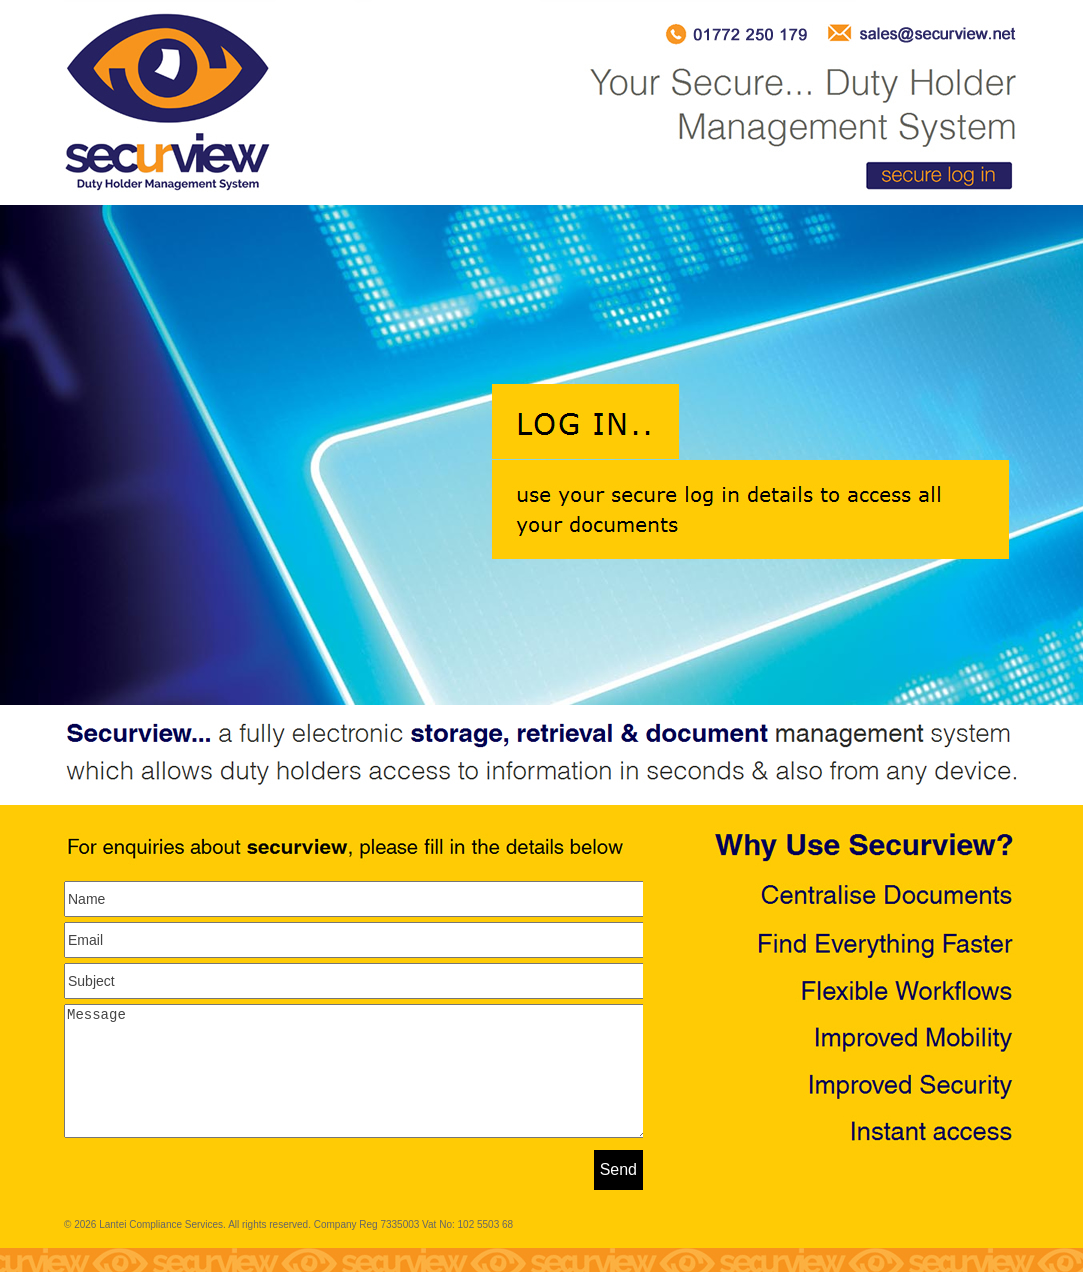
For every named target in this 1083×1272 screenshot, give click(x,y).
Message (356, 1083)
